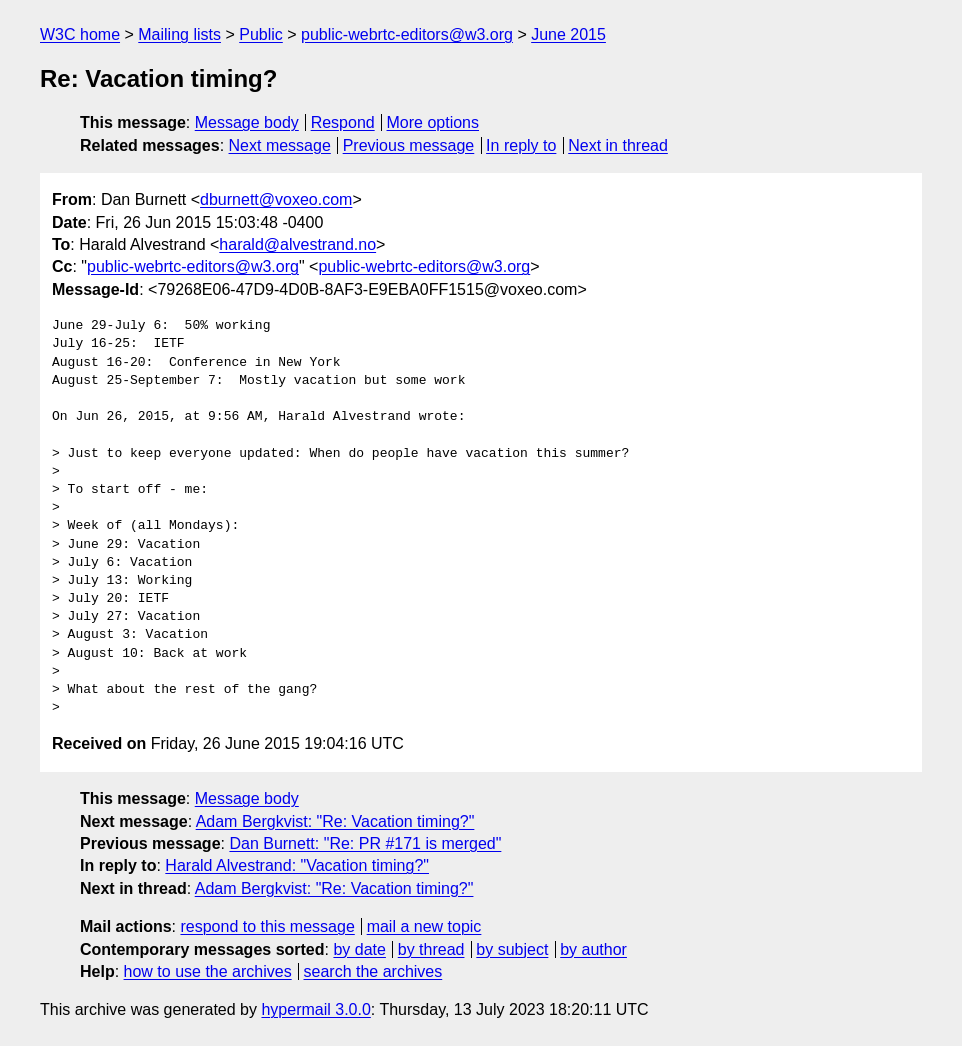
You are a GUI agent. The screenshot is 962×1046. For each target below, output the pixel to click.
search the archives (373, 971)
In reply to (521, 145)
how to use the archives (208, 971)
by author (593, 949)
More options (433, 122)
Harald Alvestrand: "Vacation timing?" (297, 865)
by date (359, 949)
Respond (343, 122)
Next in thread (618, 145)
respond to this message (267, 926)
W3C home (80, 34)
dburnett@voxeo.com (276, 199)
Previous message (409, 145)
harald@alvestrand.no (297, 244)
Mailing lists (179, 34)
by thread (431, 949)
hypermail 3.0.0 (315, 1009)
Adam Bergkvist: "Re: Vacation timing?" (335, 821)
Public (261, 34)
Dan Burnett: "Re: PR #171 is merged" (365, 843)
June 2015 (568, 34)
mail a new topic (424, 926)
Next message (280, 145)
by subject (512, 949)
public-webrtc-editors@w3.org (407, 34)
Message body (247, 122)
